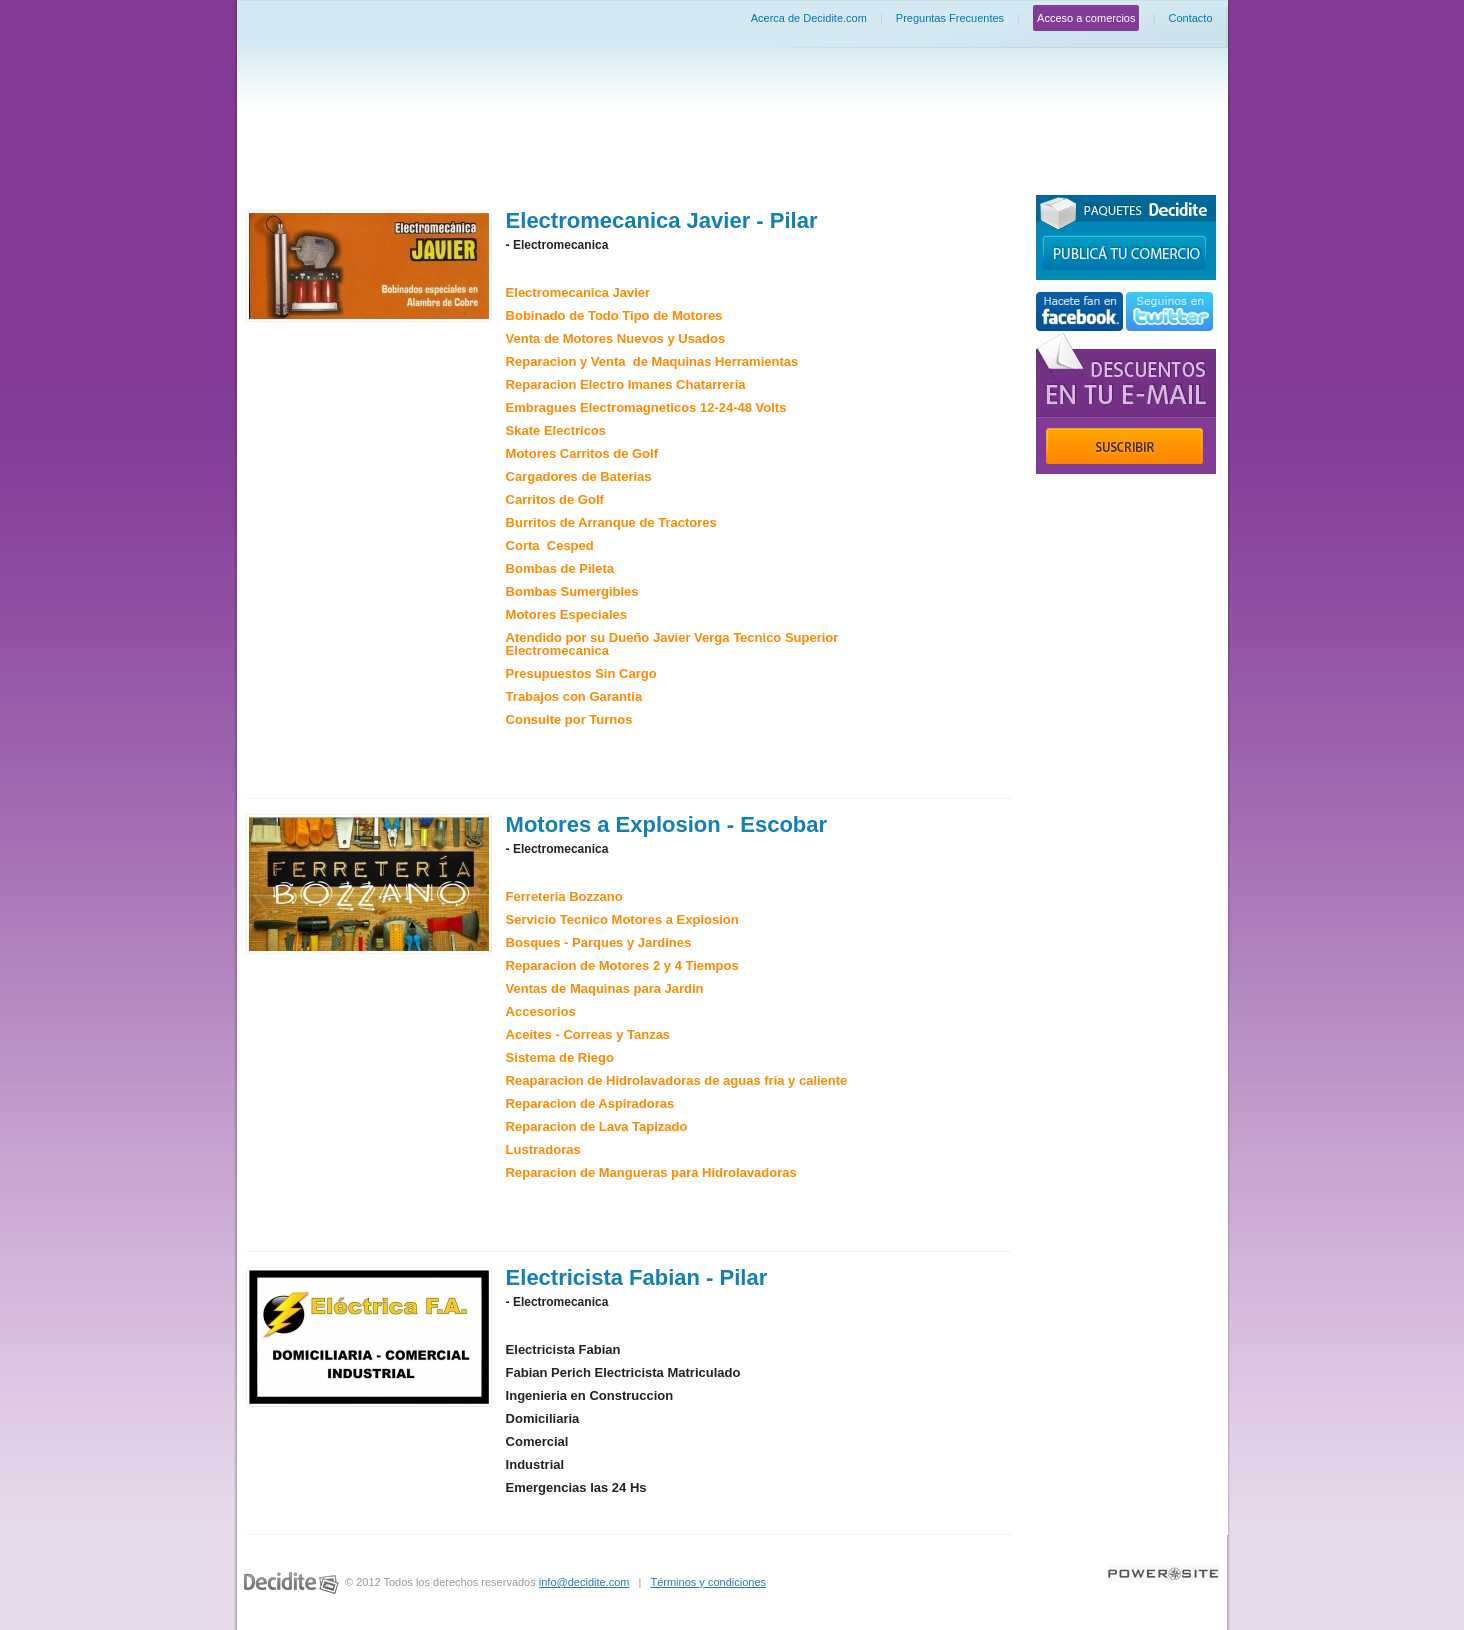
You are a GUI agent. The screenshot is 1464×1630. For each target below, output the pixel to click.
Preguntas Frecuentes (950, 18)
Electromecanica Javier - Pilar (662, 220)
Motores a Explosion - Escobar (667, 824)
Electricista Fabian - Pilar (637, 1277)
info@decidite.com (584, 1582)
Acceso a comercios (1086, 18)
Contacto (1190, 18)
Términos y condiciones (708, 1582)
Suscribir (1124, 446)
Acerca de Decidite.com (809, 18)
